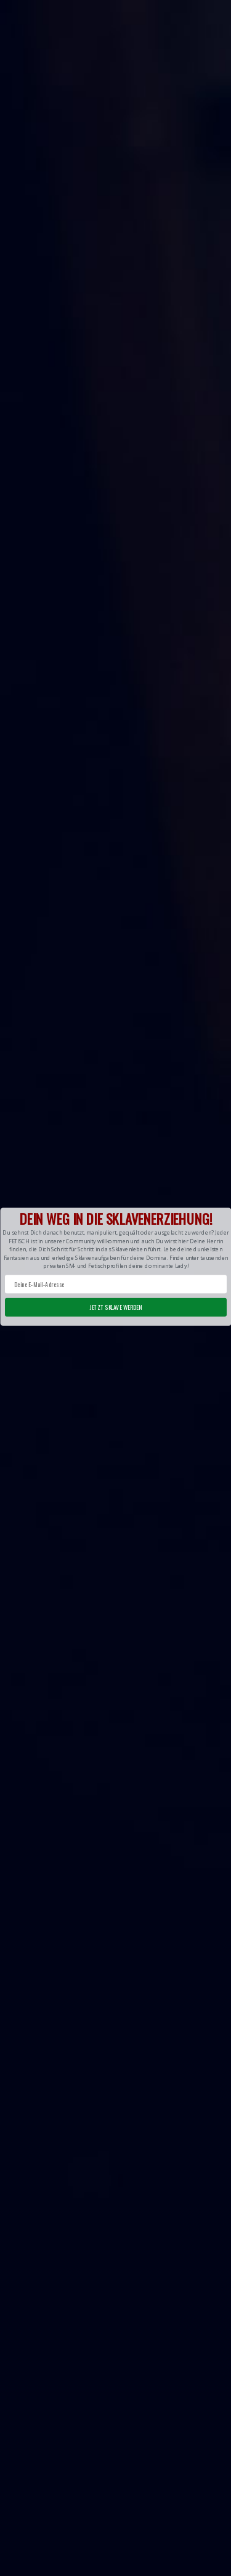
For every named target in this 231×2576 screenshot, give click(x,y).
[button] (115, 1266)
